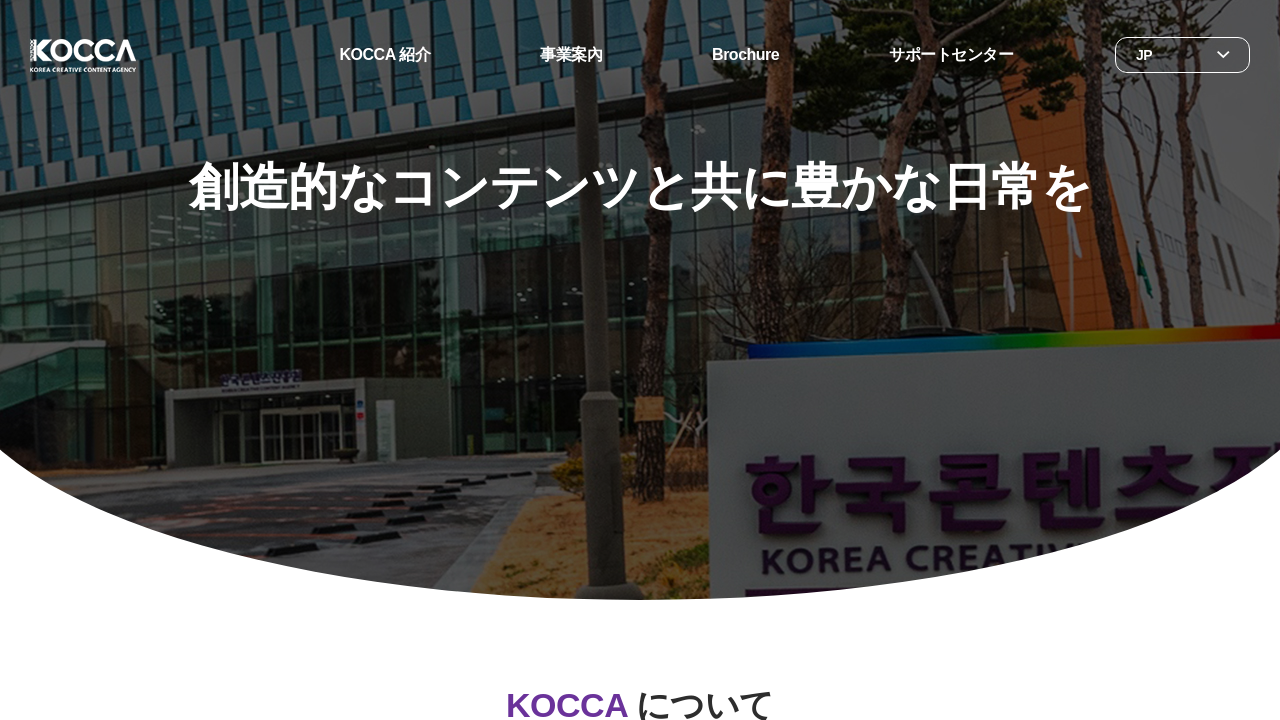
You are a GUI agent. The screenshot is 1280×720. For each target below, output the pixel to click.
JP (1144, 55)
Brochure (745, 54)
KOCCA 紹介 (385, 54)
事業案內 (571, 54)
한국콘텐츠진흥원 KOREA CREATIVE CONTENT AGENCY (83, 55)
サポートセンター (951, 54)
